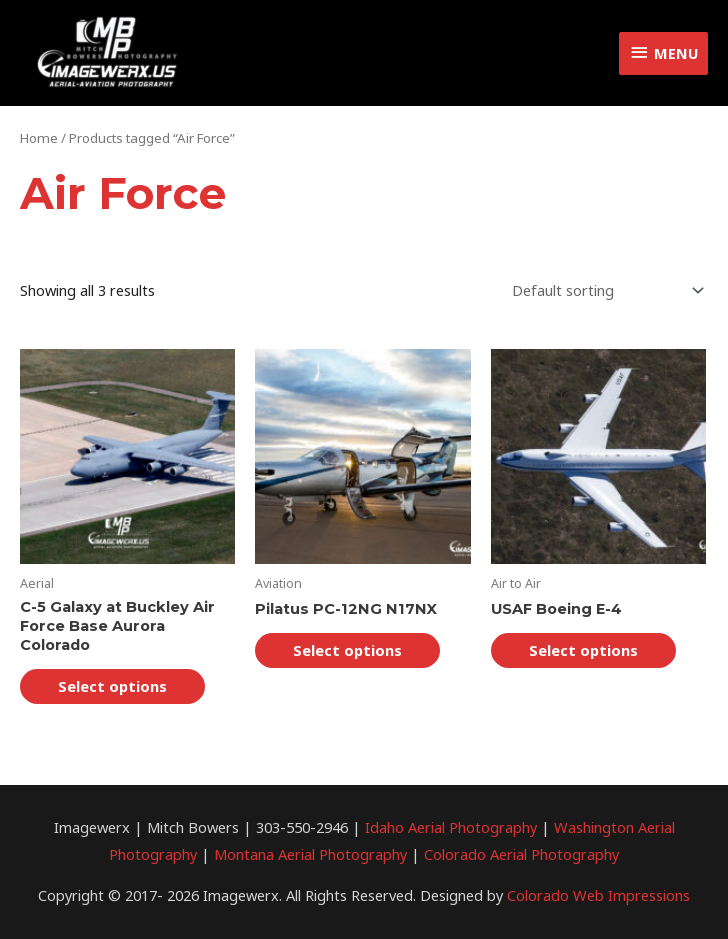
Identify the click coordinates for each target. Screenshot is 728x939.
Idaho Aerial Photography (451, 827)
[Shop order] (604, 290)
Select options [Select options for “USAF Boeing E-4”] (583, 650)
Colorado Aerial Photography (521, 854)
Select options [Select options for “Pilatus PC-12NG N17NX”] (347, 650)
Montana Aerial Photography (310, 854)
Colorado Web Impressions (598, 895)
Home (39, 138)
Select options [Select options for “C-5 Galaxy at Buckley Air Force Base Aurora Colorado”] (112, 686)
